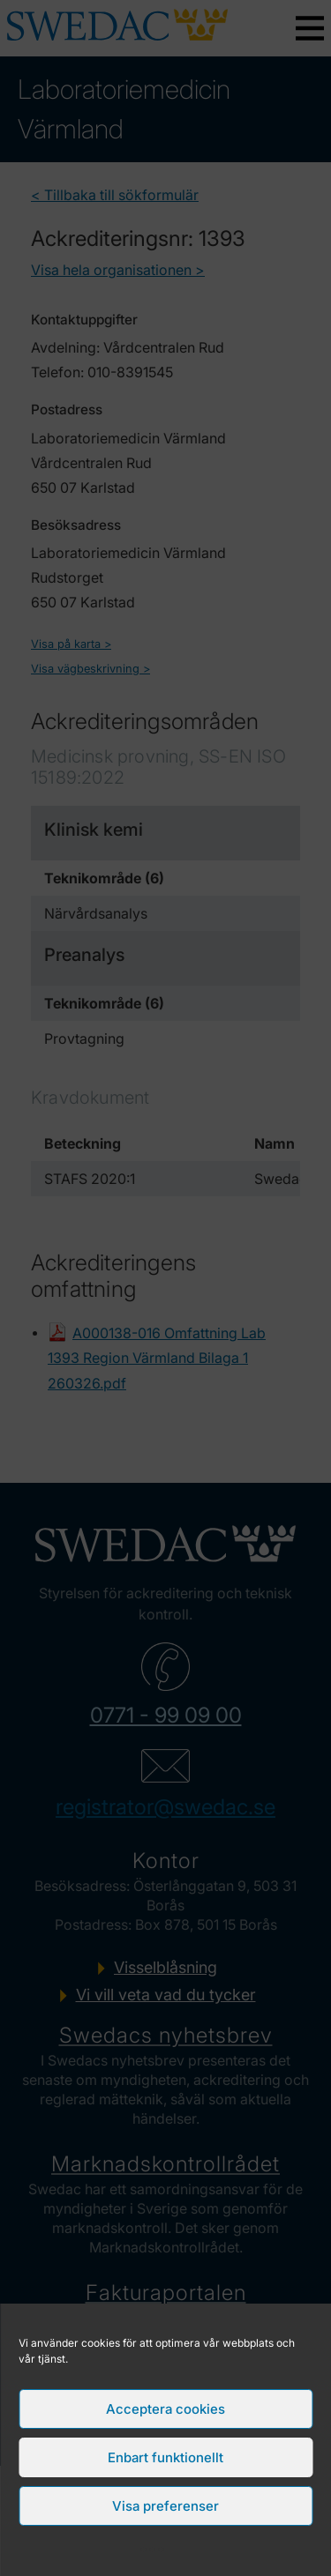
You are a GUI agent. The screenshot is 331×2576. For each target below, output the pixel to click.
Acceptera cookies (165, 2409)
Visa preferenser (165, 2506)
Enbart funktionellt (165, 2457)
